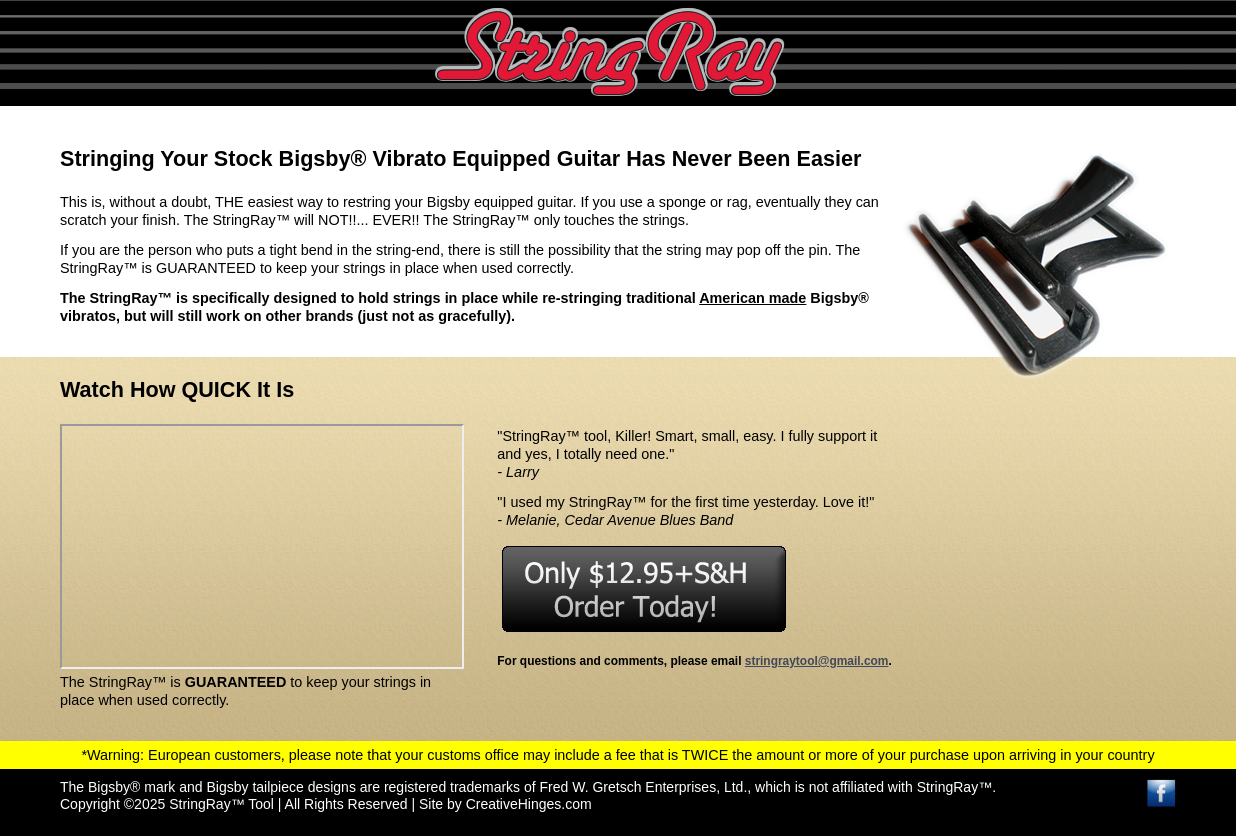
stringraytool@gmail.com (817, 661)
